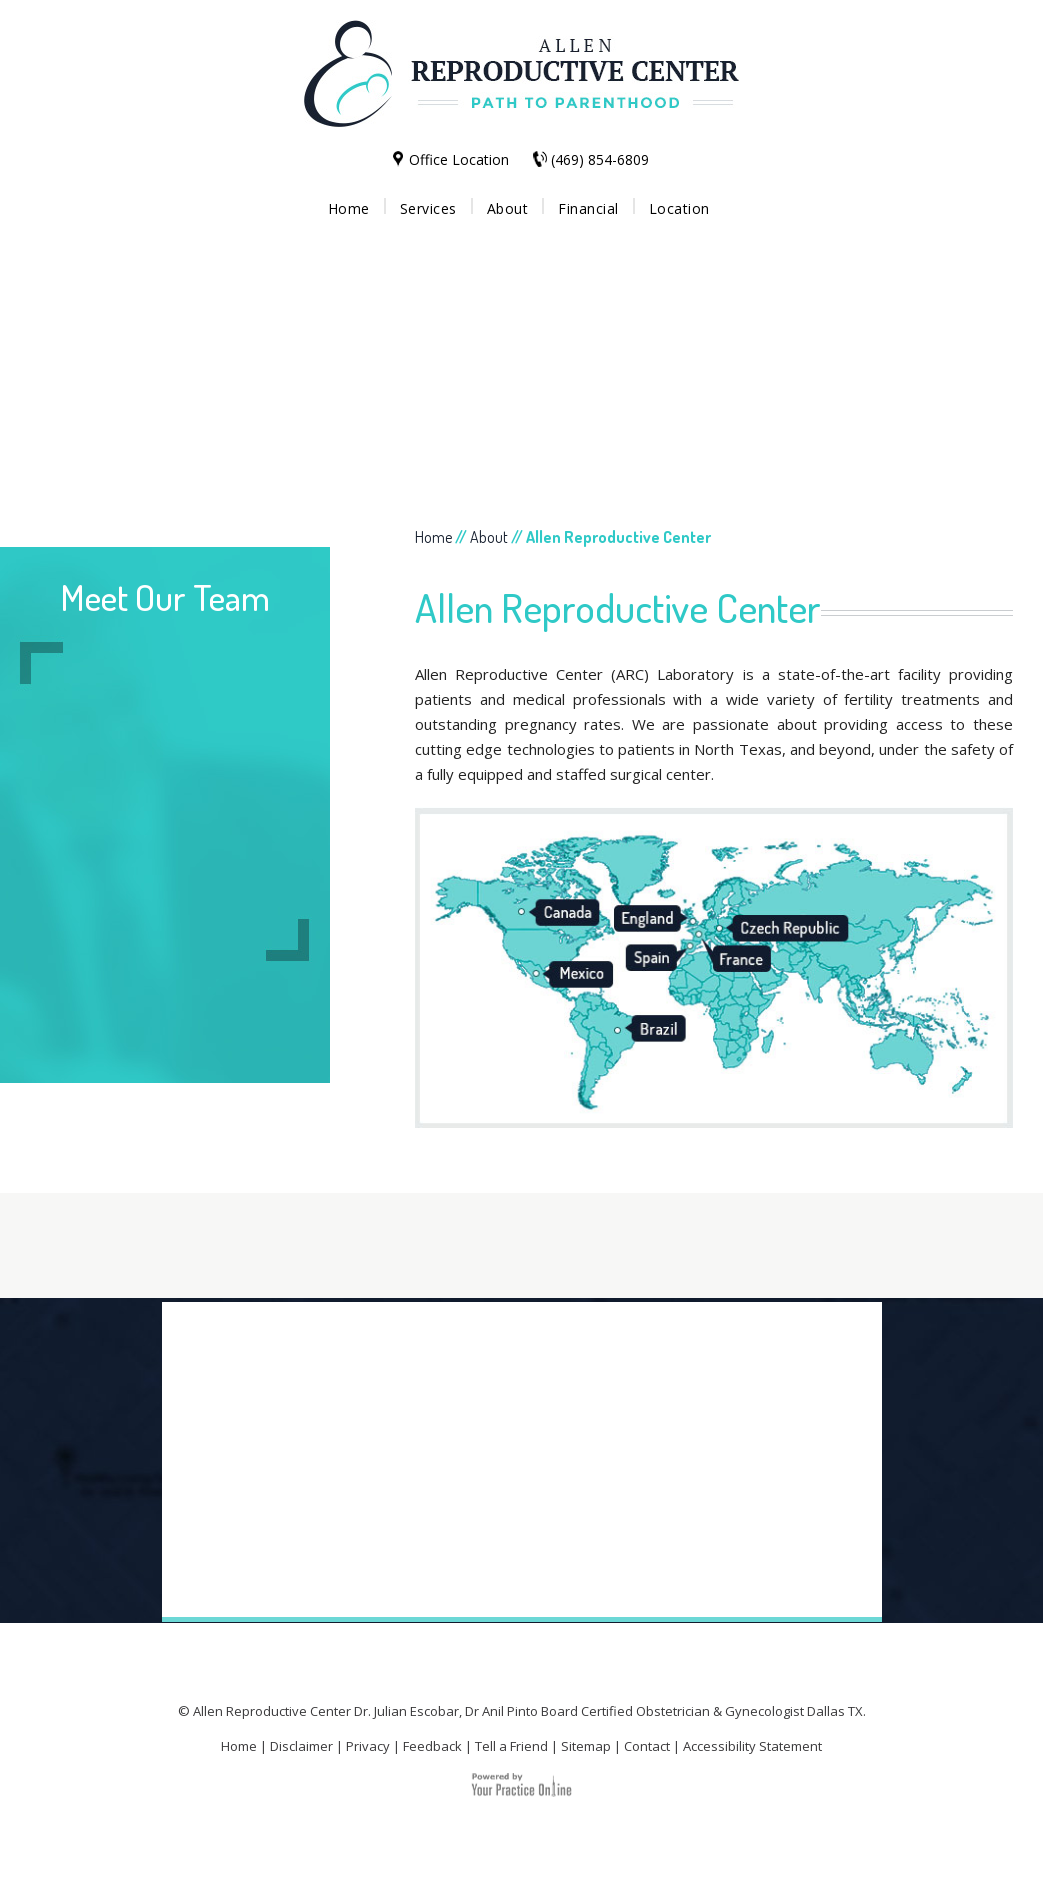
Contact (647, 1746)
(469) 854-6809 (600, 159)
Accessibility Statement (752, 1746)
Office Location (459, 159)
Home (349, 208)
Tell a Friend (511, 1746)
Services (428, 208)
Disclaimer (301, 1746)
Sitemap (586, 1746)
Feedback (432, 1746)
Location (679, 208)
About (508, 208)
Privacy (368, 1746)
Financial (588, 208)
